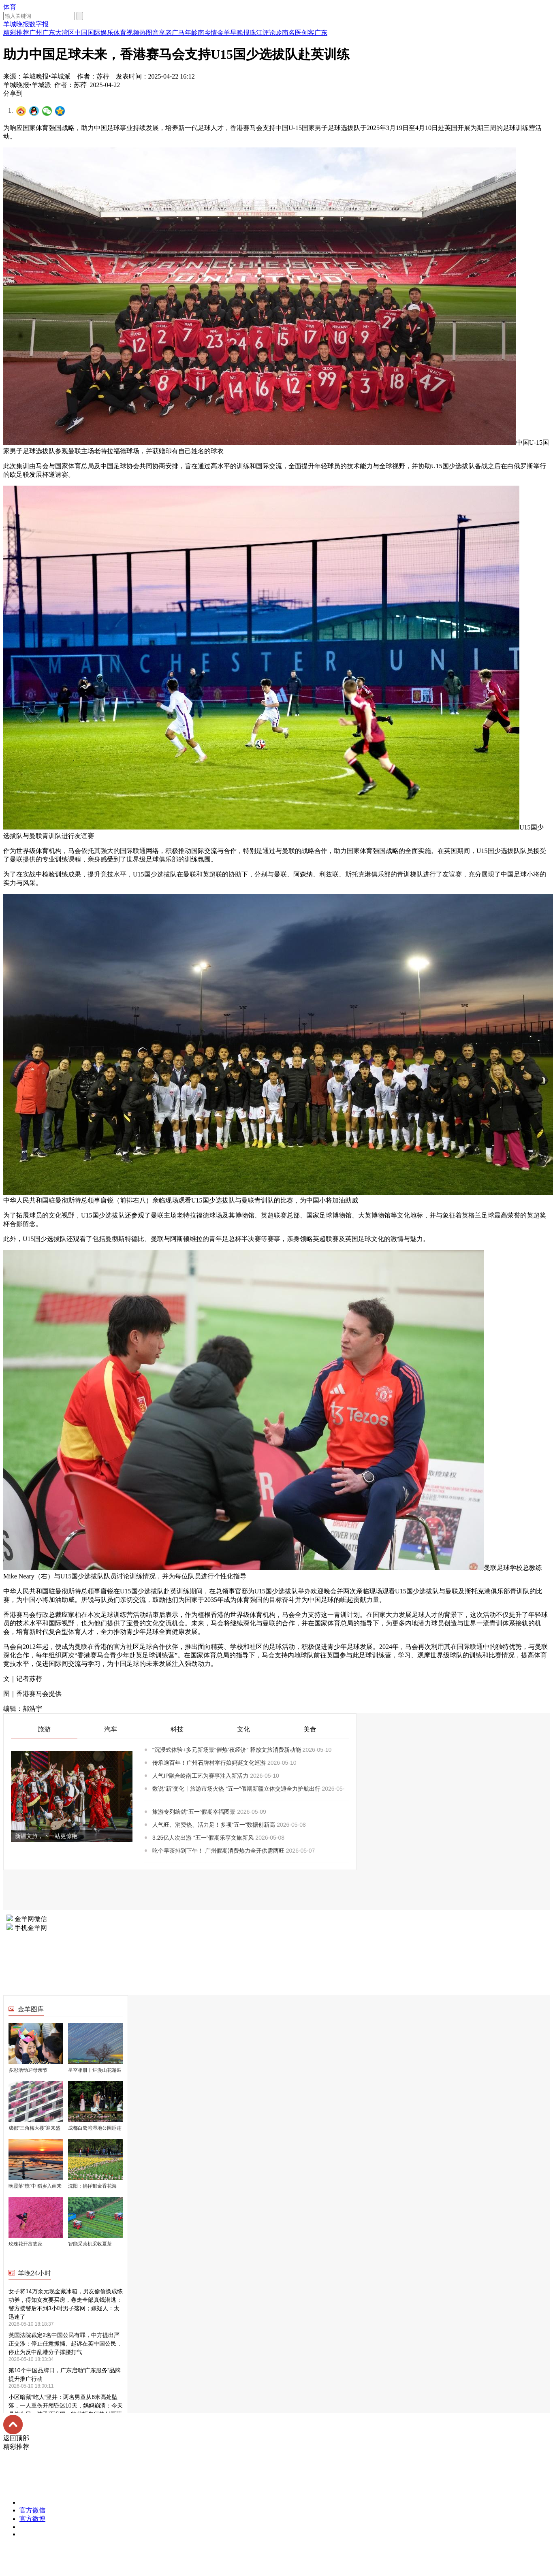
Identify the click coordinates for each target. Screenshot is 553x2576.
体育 (9, 7)
